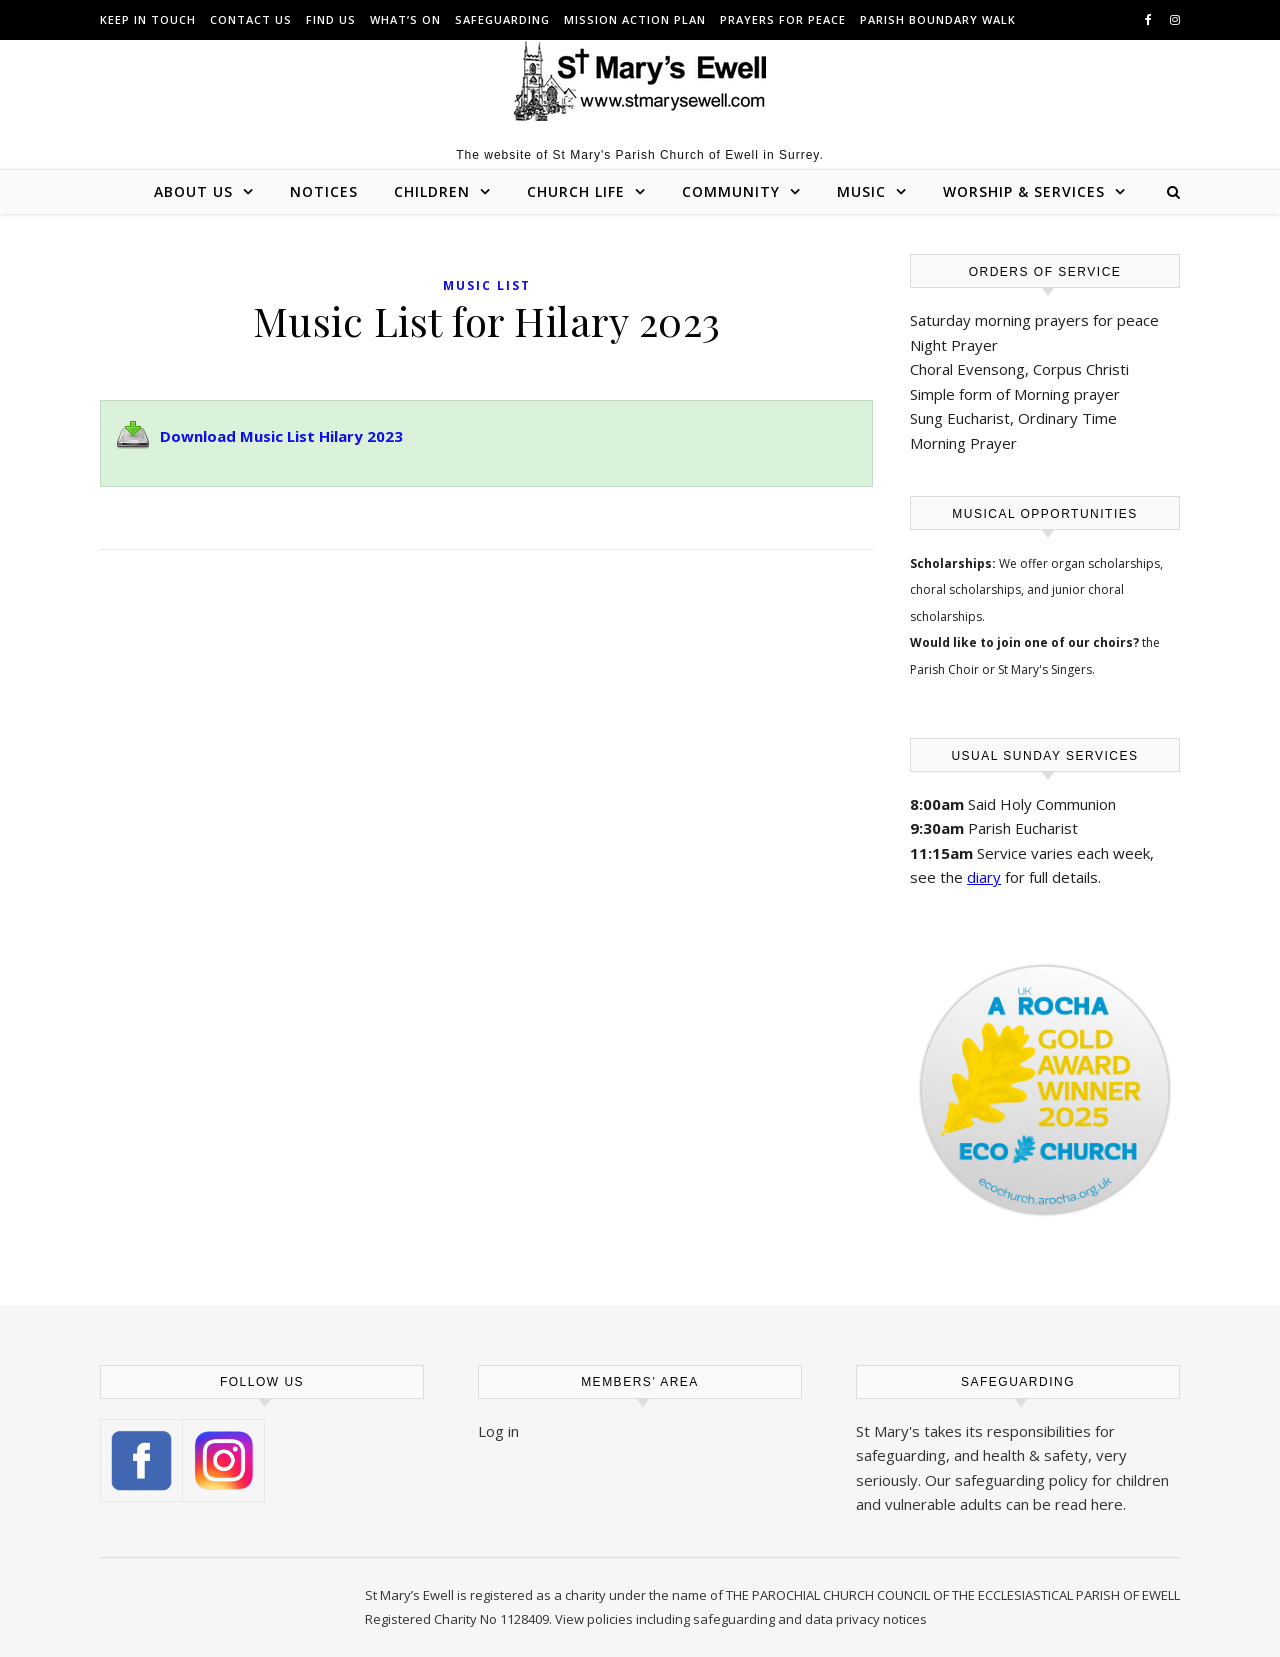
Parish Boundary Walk (938, 19)
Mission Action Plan (635, 19)
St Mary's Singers (1045, 669)
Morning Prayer (963, 443)
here (1107, 1504)
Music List (487, 285)
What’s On (405, 19)
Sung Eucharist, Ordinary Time (1013, 418)
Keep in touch (148, 19)
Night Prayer (954, 345)
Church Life (576, 191)
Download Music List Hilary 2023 (281, 436)
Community (731, 191)
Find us (331, 19)
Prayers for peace (783, 19)
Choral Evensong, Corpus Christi (1019, 369)
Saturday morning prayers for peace (1034, 320)
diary (984, 877)
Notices (324, 191)
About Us (193, 191)
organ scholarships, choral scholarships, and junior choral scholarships (1036, 590)
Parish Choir (944, 669)
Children (432, 191)
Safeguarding (502, 19)
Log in (498, 1431)
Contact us (251, 19)
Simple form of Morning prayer (1015, 394)
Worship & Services (1024, 191)
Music (861, 191)
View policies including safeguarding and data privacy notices (741, 1619)
